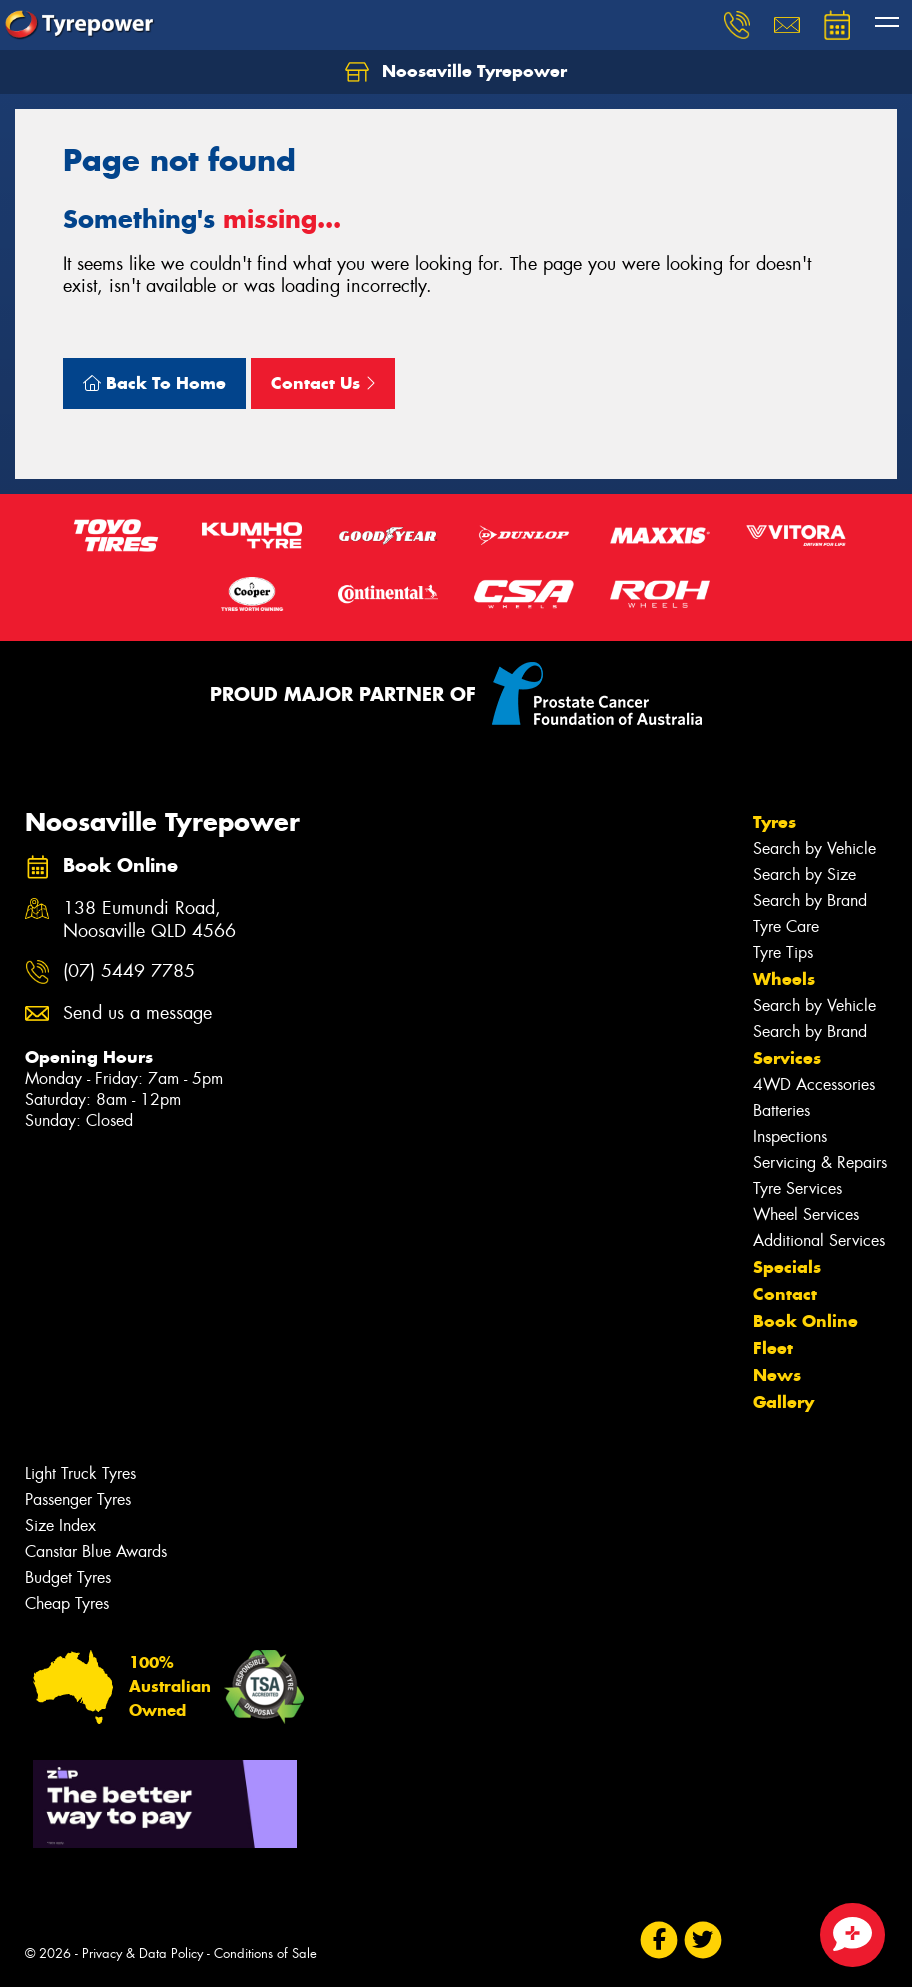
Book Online (805, 1321)
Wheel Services (806, 1214)
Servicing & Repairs (820, 1162)
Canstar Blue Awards (96, 1551)
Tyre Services (797, 1188)
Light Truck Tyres (80, 1473)
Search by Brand (810, 900)
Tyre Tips (783, 952)
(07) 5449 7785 (129, 971)
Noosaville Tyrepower (456, 72)
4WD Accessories (814, 1084)
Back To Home (154, 383)
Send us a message (137, 1013)
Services (787, 1058)
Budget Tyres (68, 1577)
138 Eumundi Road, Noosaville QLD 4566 (149, 920)
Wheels (784, 979)
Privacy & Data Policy (142, 1953)
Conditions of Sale (265, 1953)
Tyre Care (786, 926)
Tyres (774, 822)
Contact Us (323, 383)
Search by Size (804, 874)
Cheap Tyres (67, 1603)
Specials (787, 1267)
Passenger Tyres (78, 1499)
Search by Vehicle (814, 848)
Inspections (790, 1136)
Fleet (773, 1348)
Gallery (783, 1402)
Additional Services (819, 1240)
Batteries (781, 1110)
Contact (785, 1294)
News (777, 1375)
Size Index (60, 1525)
